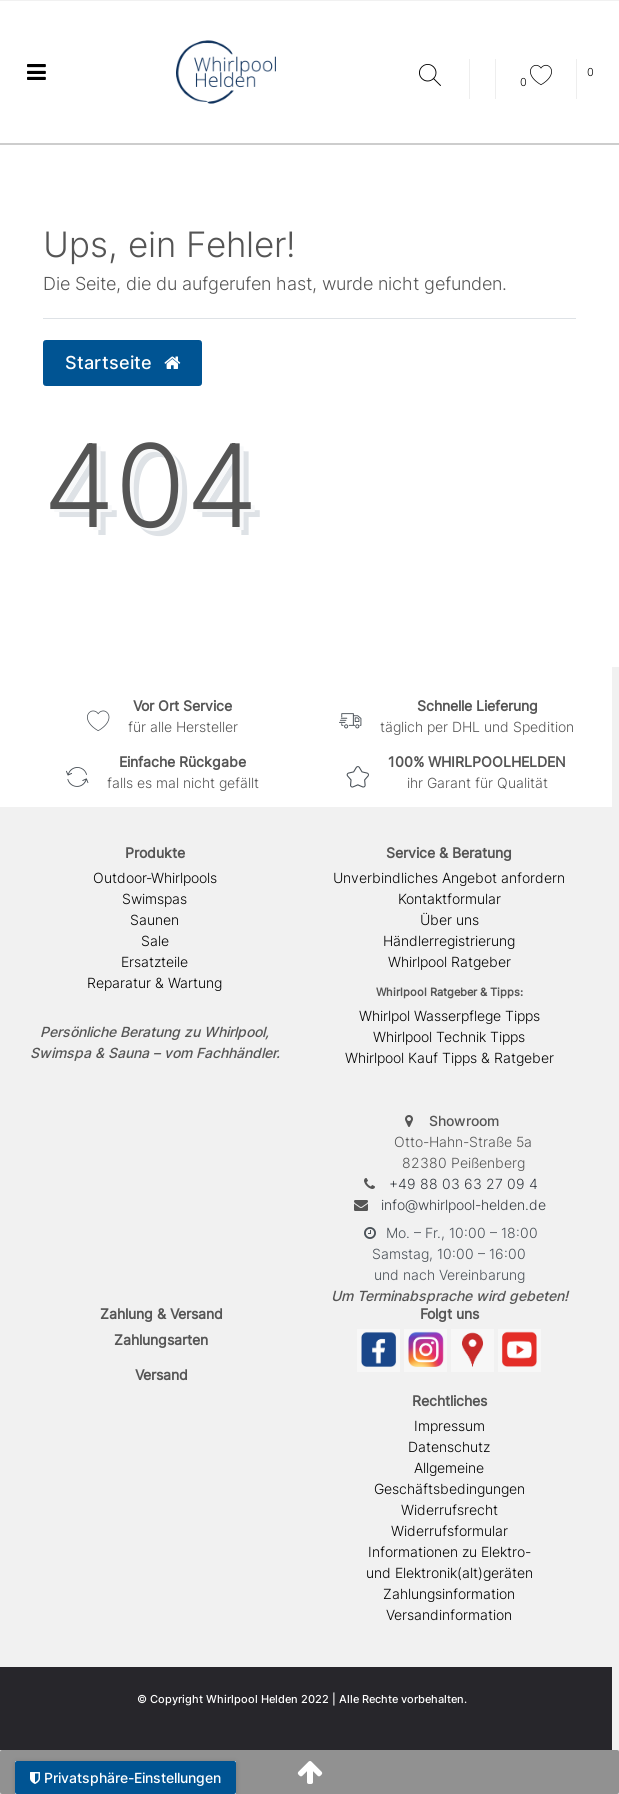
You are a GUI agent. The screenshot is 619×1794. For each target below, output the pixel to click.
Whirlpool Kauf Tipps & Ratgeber (449, 1057)
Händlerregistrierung (449, 940)
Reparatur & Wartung (154, 982)
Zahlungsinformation (449, 1593)
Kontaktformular (449, 898)
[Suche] (439, 76)
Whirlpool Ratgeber (449, 961)
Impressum (449, 1425)
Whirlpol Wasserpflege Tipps (449, 1015)
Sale (155, 940)
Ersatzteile (154, 961)
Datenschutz (449, 1446)
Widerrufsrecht (449, 1509)
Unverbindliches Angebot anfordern (449, 877)
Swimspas (154, 898)
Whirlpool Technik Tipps (449, 1036)
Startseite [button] (122, 362)
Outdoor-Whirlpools (155, 877)
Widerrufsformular (449, 1530)
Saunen (154, 919)
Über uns (449, 919)
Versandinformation (449, 1614)
